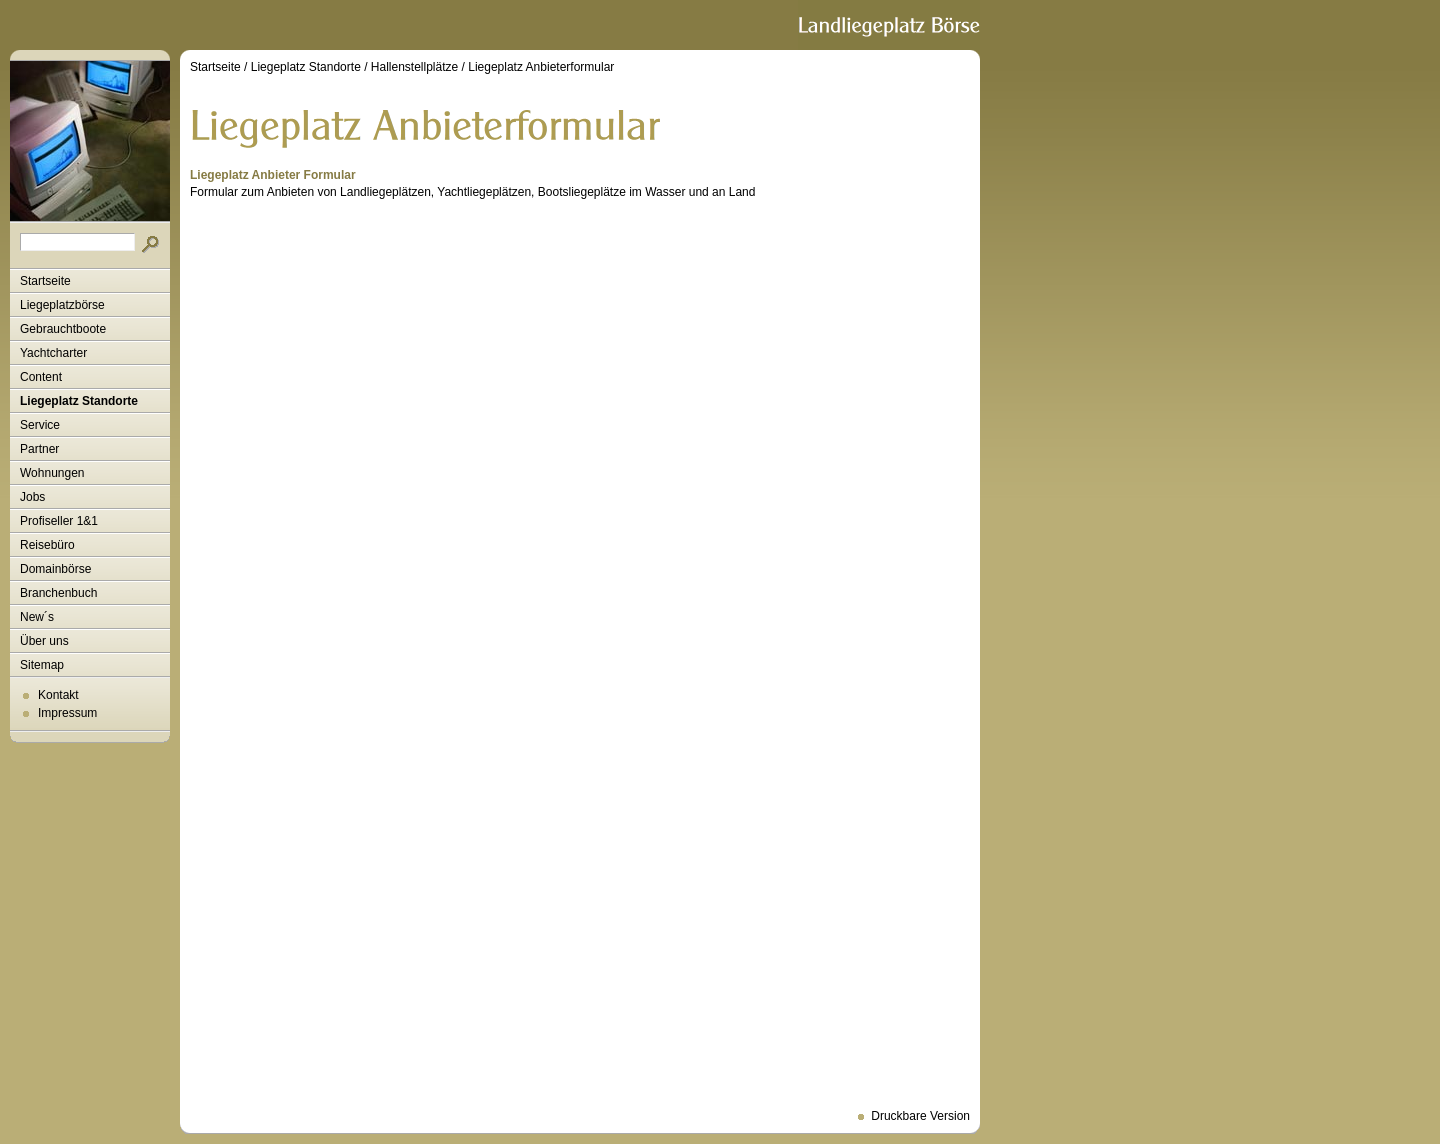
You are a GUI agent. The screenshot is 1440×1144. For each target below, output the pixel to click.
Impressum (67, 713)
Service (40, 425)
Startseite (45, 281)
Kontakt (58, 695)
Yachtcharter (53, 353)
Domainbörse (55, 569)
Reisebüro (47, 545)
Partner (39, 449)
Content (41, 377)
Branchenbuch (58, 593)
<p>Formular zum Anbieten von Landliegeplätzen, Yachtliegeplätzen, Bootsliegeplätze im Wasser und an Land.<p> (580, 649)
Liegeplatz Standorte (79, 401)
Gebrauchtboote (63, 329)
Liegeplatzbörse (62, 305)
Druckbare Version (920, 1116)
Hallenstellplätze (414, 67)
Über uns (44, 641)
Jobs (32, 497)
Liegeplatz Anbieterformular (541, 67)
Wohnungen (52, 473)
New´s (37, 617)
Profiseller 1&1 (59, 521)
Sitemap (42, 665)
